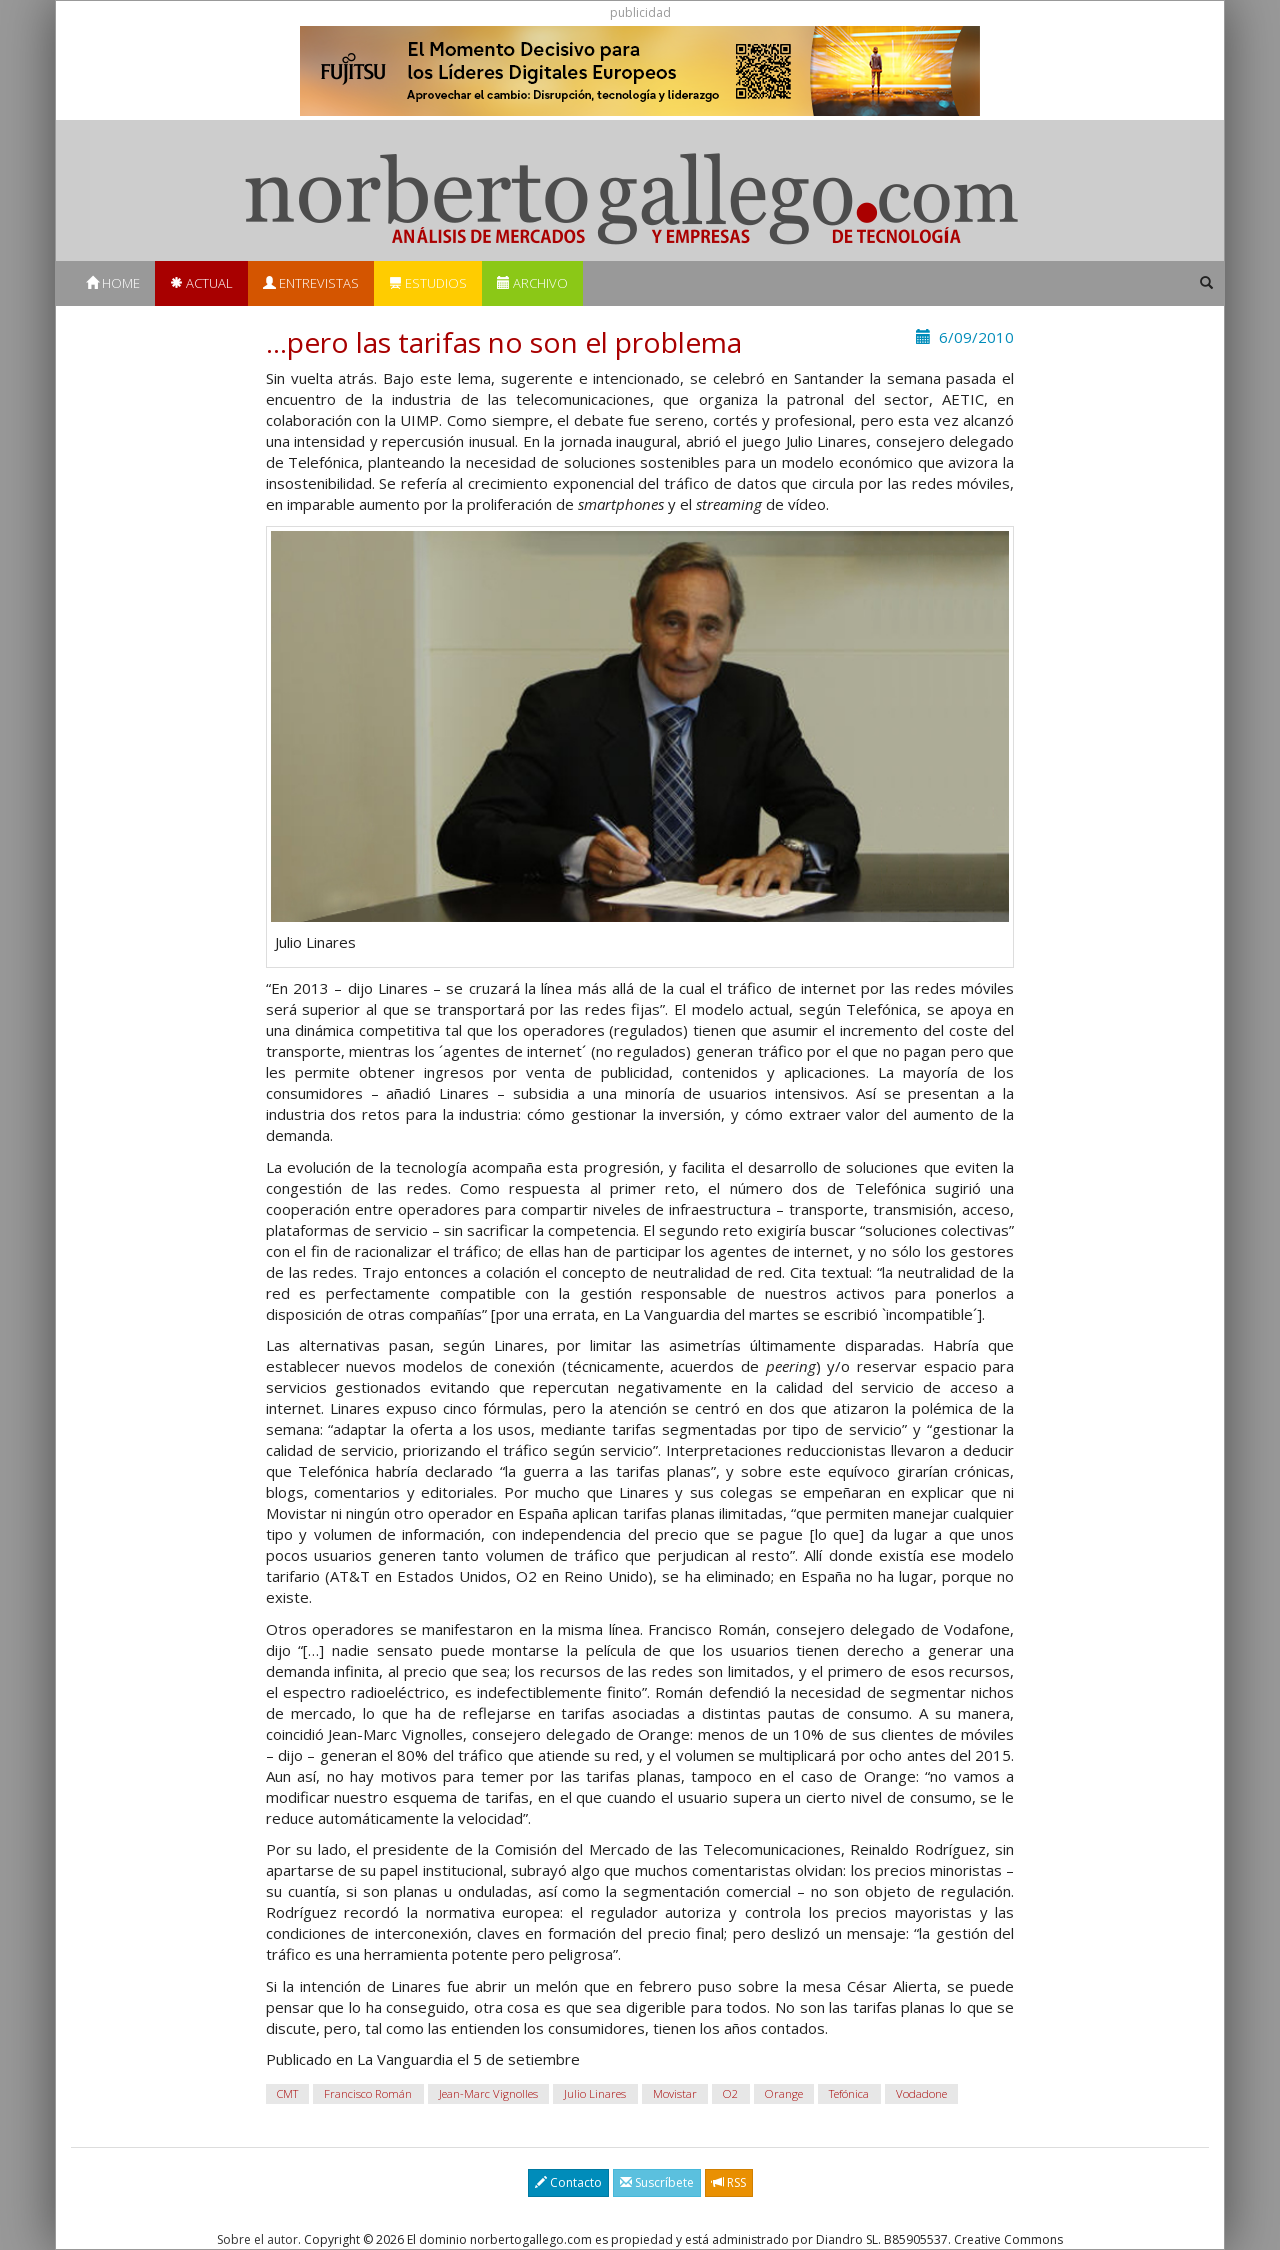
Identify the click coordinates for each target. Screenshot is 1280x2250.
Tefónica (849, 2093)
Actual (201, 283)
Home (113, 283)
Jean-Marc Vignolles (488, 2093)
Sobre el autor (257, 2239)
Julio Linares (595, 2093)
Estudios (428, 283)
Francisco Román (368, 2093)
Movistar (675, 2093)
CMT (287, 2093)
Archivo (532, 283)
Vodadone (921, 2093)
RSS (729, 2182)
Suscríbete (657, 2182)
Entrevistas (311, 283)
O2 (730, 2093)
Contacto (568, 2182)
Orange (784, 2093)
